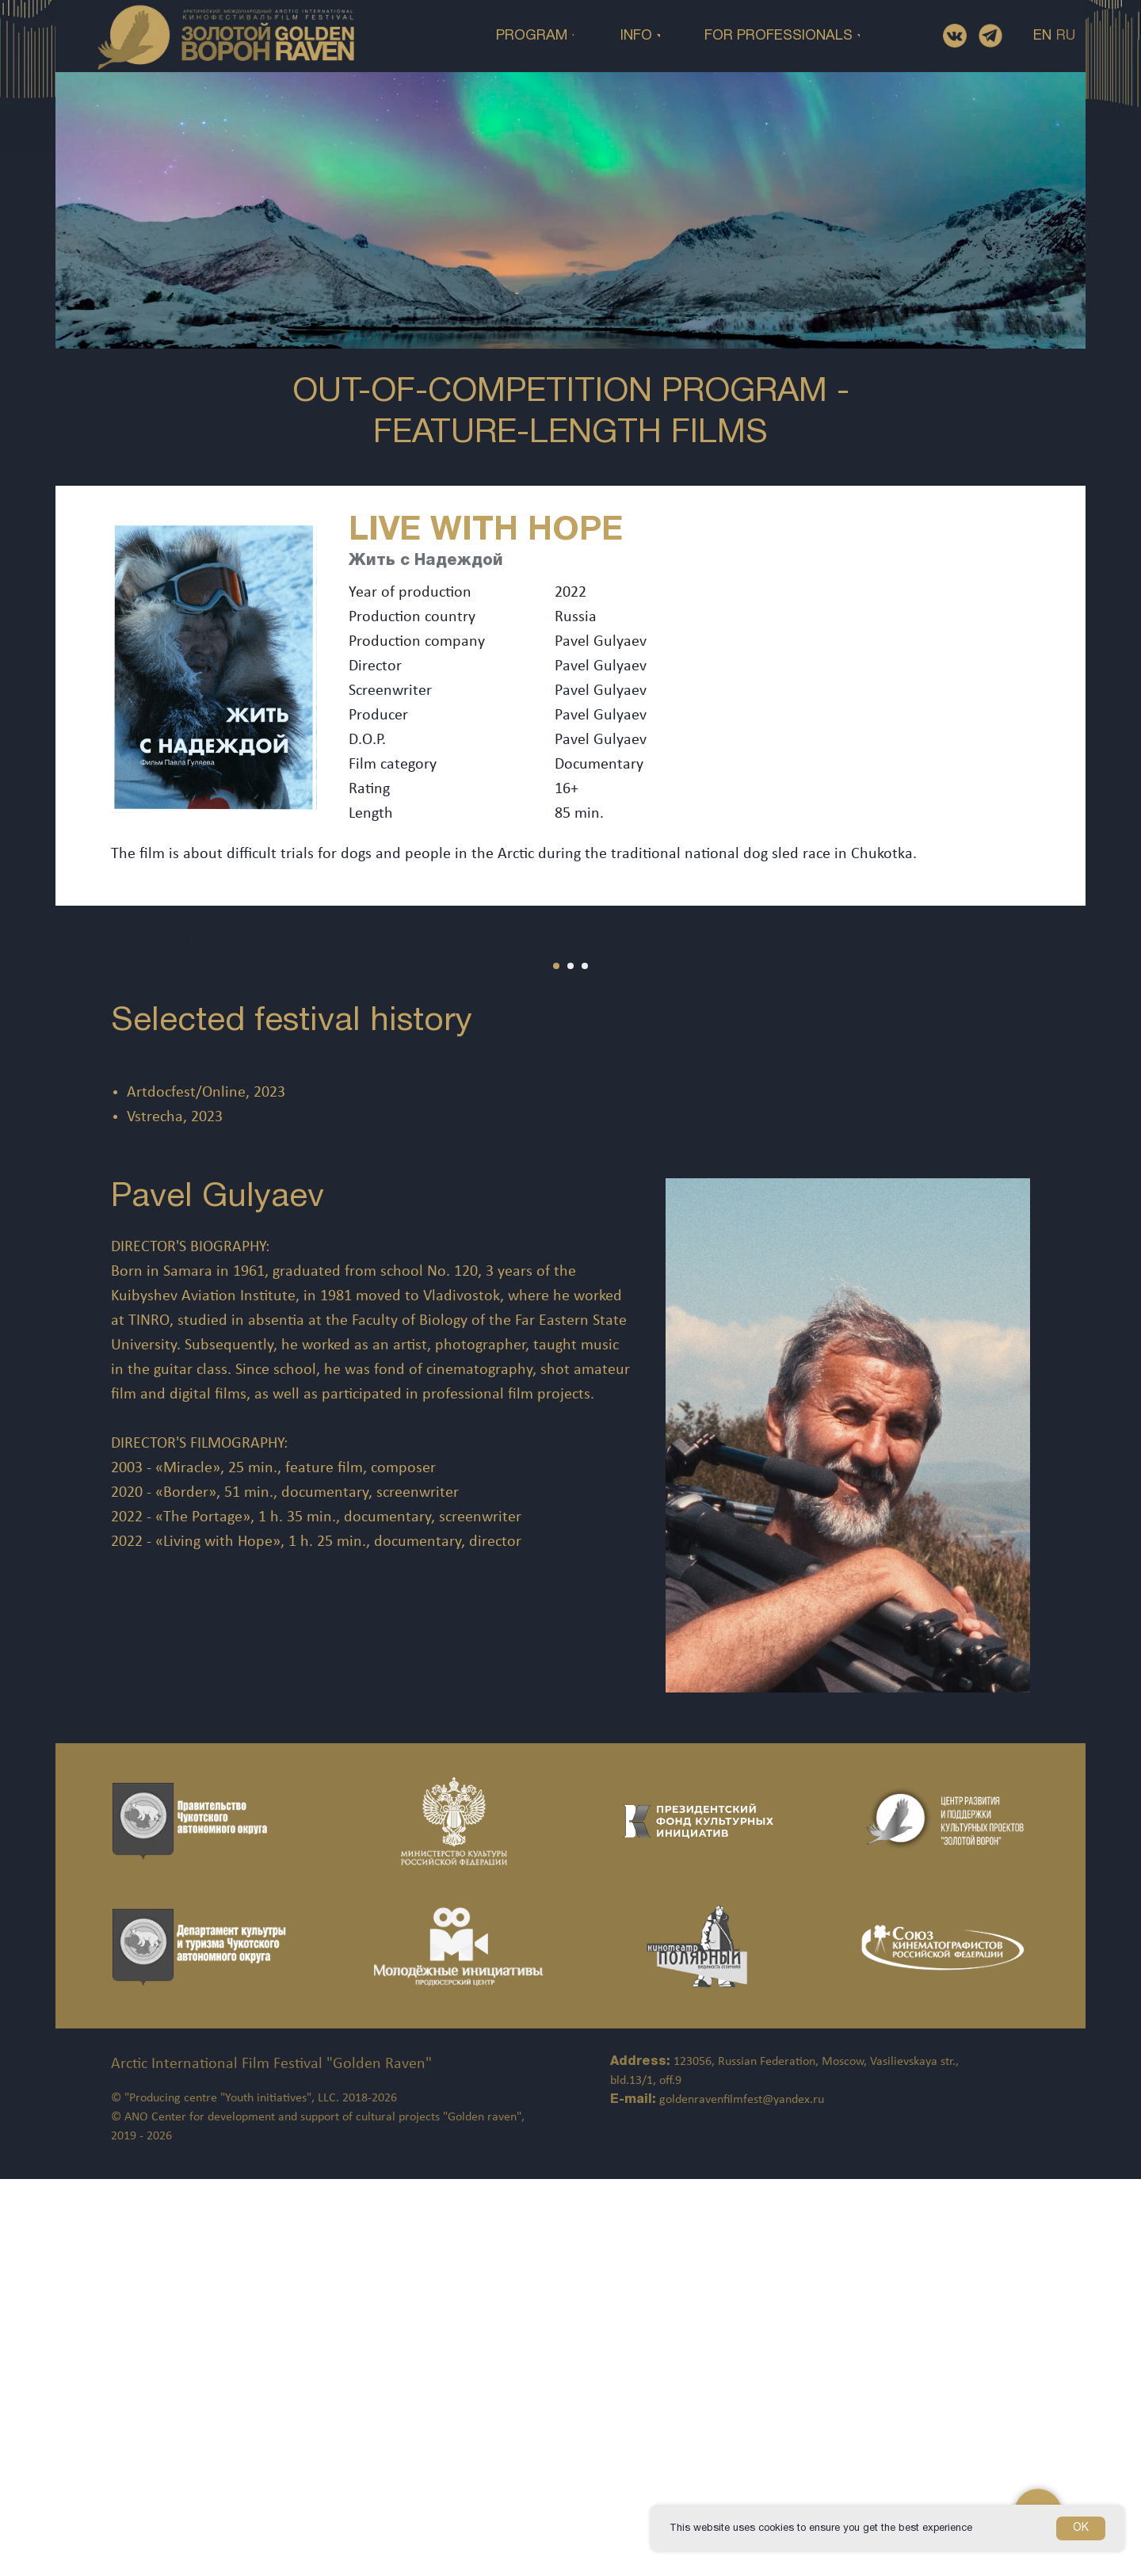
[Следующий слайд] (1101, 1140)
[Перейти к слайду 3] (585, 1363)
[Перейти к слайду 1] (556, 1363)
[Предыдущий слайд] (39, 1140)
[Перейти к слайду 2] (570, 1363)
